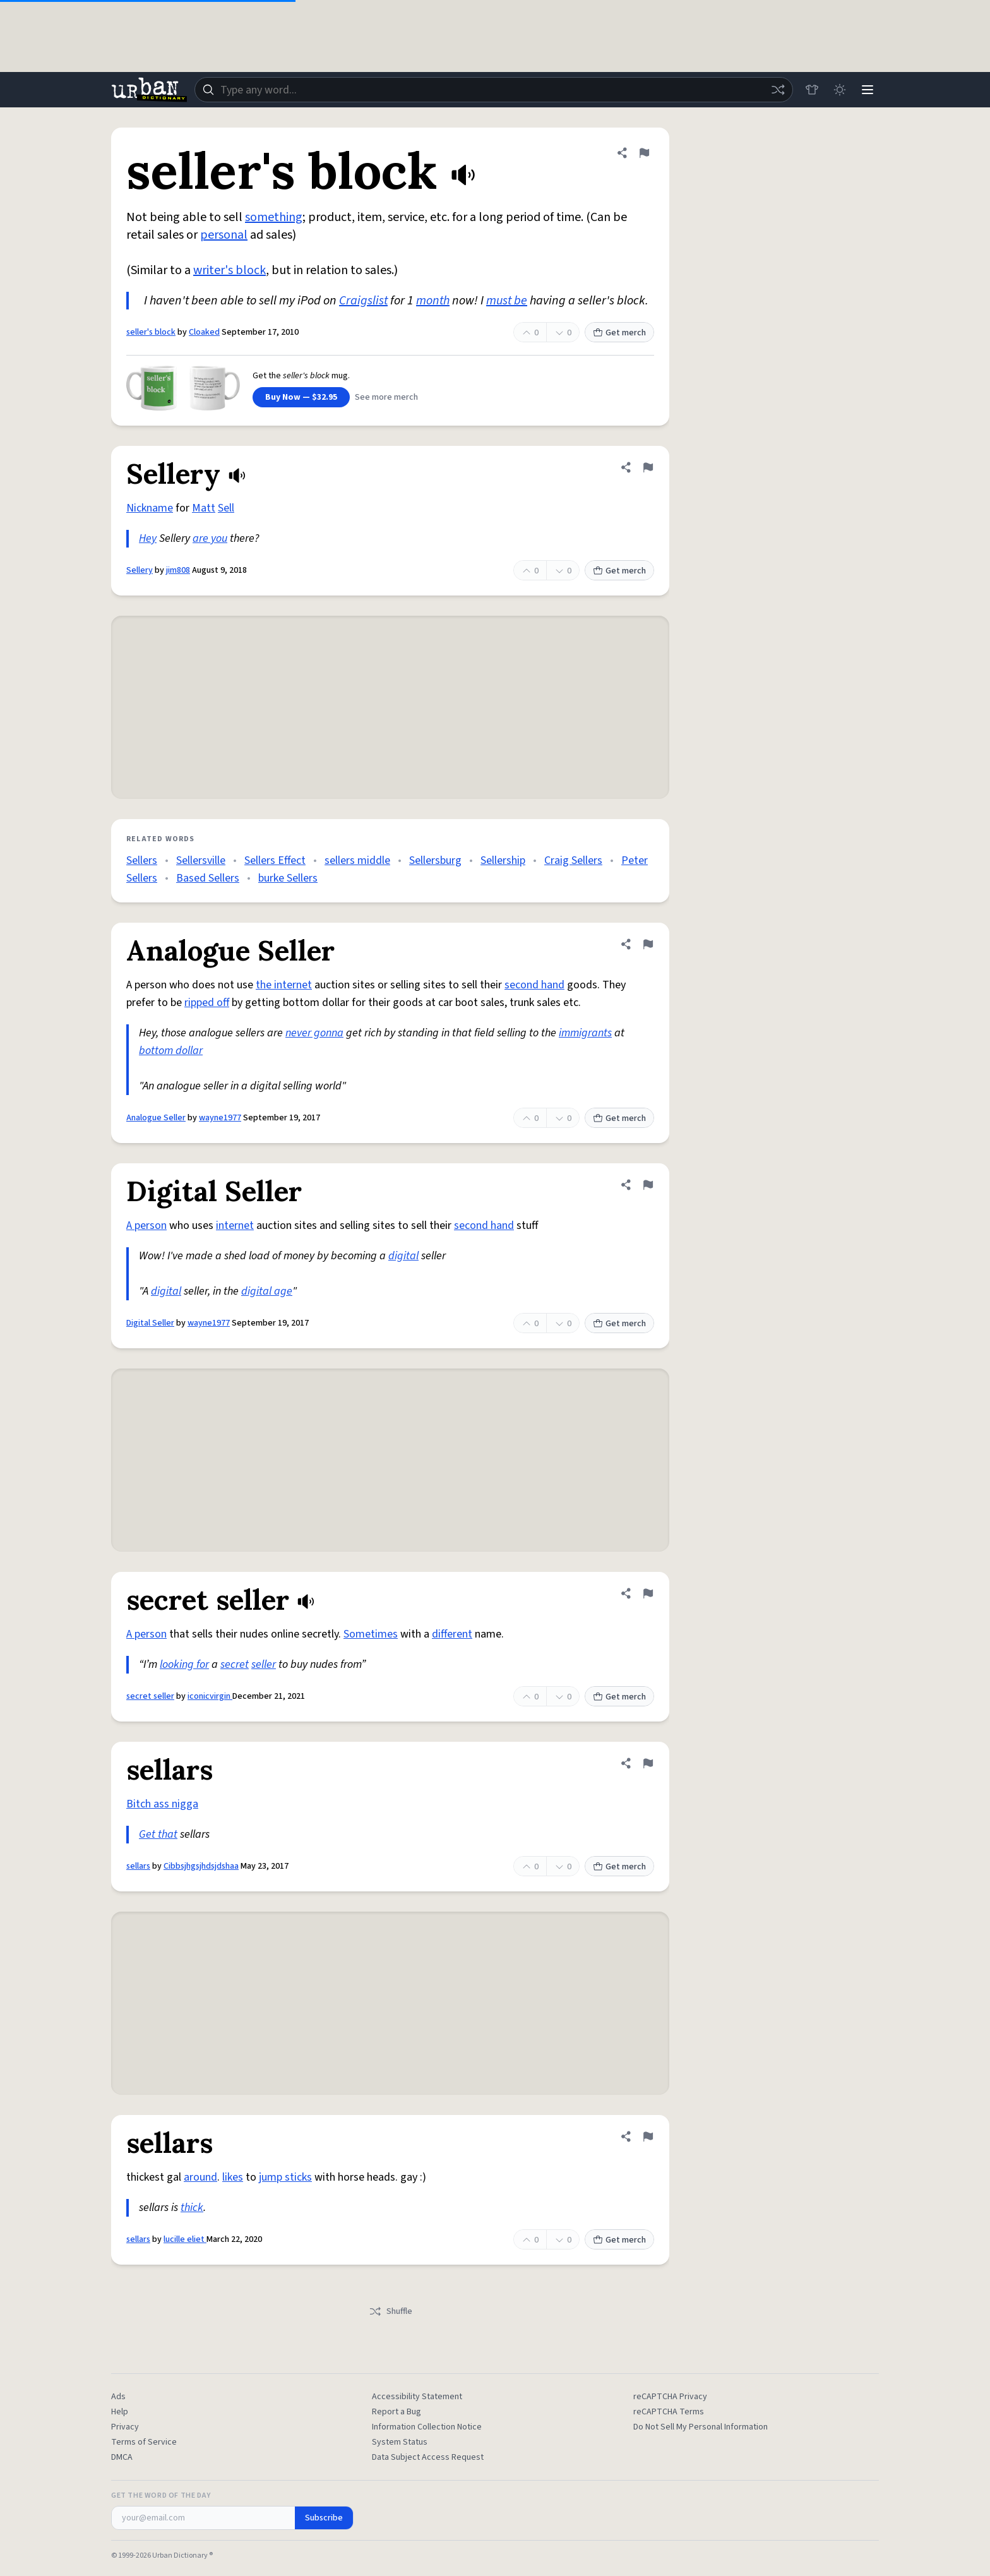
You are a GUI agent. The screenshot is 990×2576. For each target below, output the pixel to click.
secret (234, 1664)
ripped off (206, 1002)
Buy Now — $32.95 (301, 397)
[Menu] (867, 89)
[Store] (812, 89)
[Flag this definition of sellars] (648, 1763)
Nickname (149, 508)
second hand (534, 985)
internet (235, 1225)
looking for (184, 1664)
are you (210, 538)
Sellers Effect (275, 860)
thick (192, 2207)
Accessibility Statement (417, 2396)
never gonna (314, 1033)
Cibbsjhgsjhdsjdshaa (201, 1866)
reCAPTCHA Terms (668, 2411)
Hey (148, 538)
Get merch (619, 332)
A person (146, 1225)
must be (506, 300)
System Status (399, 2442)
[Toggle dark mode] (839, 89)
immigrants (585, 1033)
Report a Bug (396, 2411)
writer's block (229, 270)
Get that (158, 1834)
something (273, 217)
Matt (203, 508)
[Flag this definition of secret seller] (648, 1593)
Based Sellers (207, 878)
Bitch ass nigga (162, 1804)
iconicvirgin (210, 1696)
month (433, 300)
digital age (266, 1291)
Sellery (139, 570)
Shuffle (390, 2311)
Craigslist (363, 300)
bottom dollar (171, 1050)
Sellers (141, 860)
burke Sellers (288, 878)
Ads (118, 2396)
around (200, 2177)
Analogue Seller (156, 1117)
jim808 (178, 570)
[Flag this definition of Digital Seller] (648, 1185)
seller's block (151, 332)
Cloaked (204, 332)
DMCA (122, 2457)
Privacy (125, 2427)
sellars (138, 1866)
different (452, 1634)
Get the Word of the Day (161, 2496)
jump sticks (285, 2177)
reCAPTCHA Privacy (670, 2396)
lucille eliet (185, 2239)
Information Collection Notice (427, 2427)
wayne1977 (220, 1117)
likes (232, 2177)
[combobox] (493, 89)
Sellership (502, 860)
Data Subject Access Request (428, 2457)
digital (403, 1256)
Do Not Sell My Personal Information (700, 2427)
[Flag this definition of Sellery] (648, 467)
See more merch (386, 397)
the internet (284, 985)
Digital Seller (150, 1323)
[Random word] (777, 89)
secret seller (150, 1696)
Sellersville (200, 860)
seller (263, 1664)
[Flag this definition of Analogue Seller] (648, 944)
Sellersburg (435, 860)
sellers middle (357, 860)
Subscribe (324, 2518)
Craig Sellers (573, 860)
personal (224, 235)
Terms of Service (144, 2442)
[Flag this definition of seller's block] (644, 153)
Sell (226, 508)
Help (119, 2411)
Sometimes (370, 1634)
